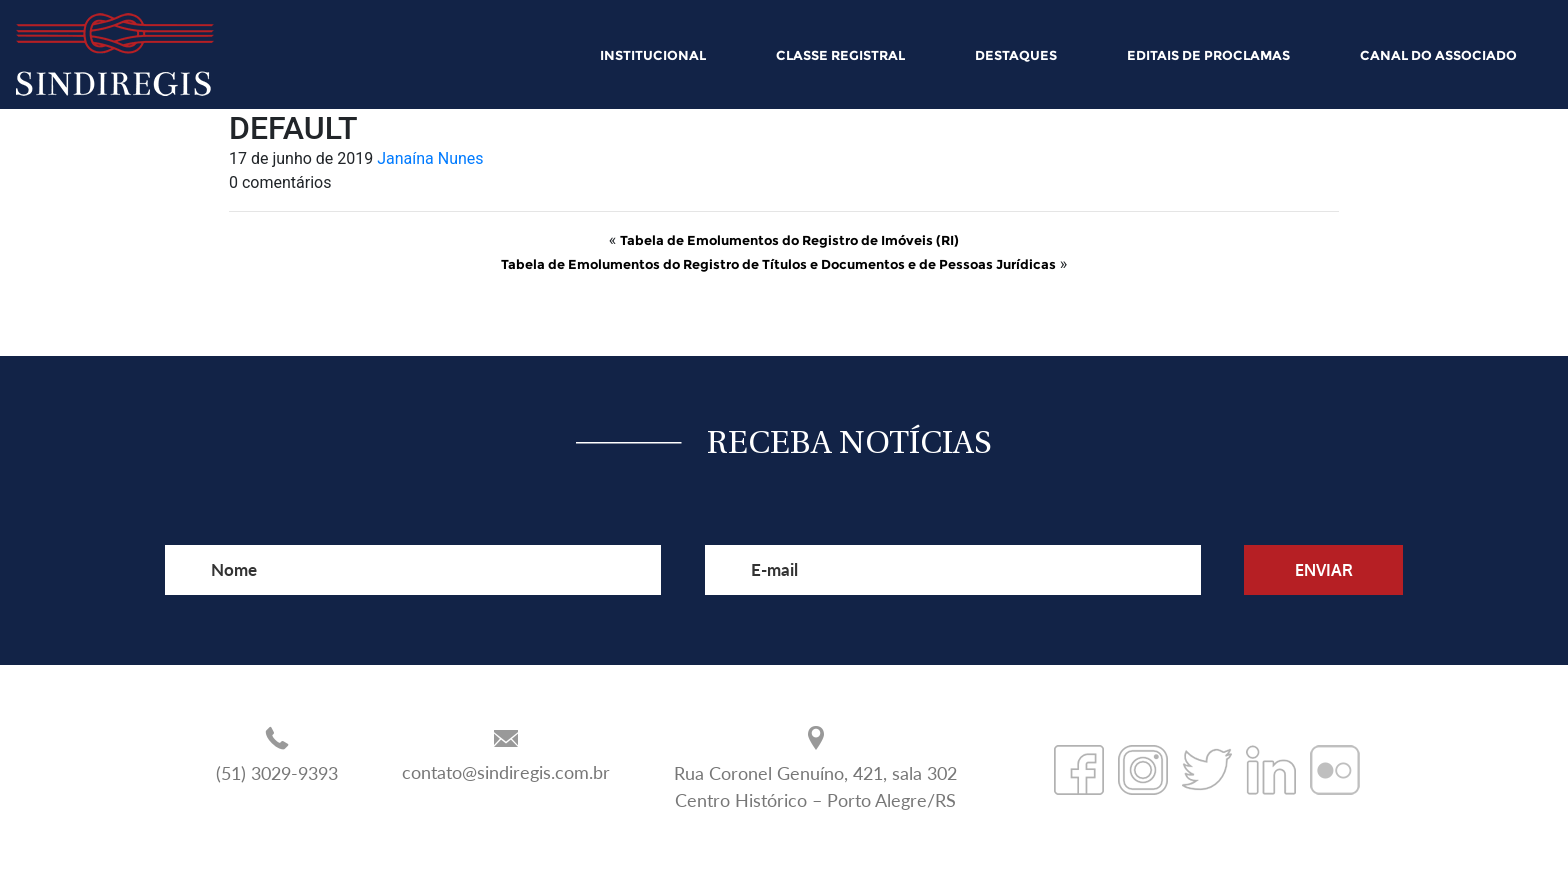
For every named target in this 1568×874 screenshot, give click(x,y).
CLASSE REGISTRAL (840, 55)
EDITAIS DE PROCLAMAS (1208, 55)
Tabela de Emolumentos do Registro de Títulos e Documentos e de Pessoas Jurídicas (778, 264)
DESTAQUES (1016, 55)
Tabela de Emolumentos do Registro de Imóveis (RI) (789, 240)
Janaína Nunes (430, 158)
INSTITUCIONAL (653, 55)
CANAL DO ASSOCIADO (1438, 55)
